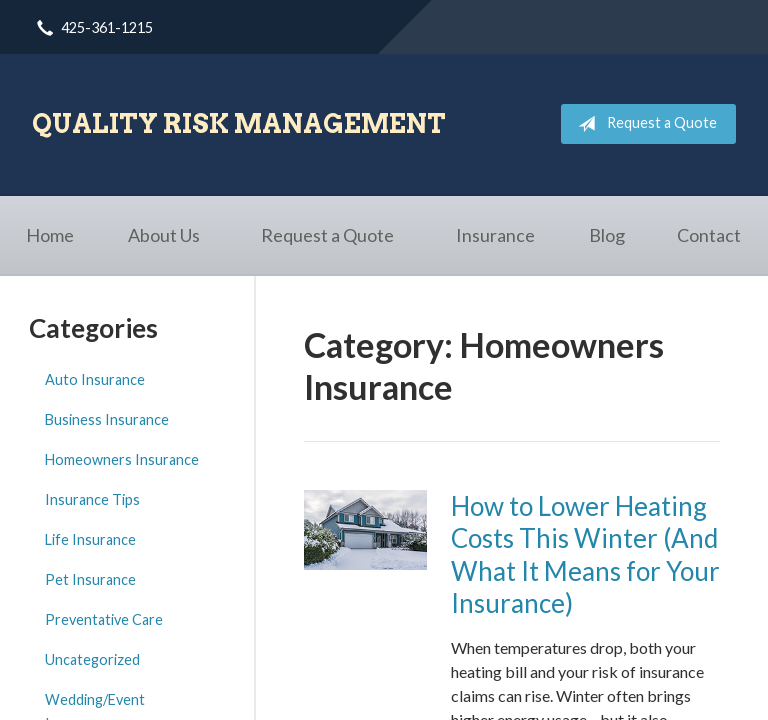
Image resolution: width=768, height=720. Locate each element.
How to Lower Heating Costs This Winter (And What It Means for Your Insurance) (585, 555)
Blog (607, 235)
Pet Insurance (90, 579)
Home (50, 235)
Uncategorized (92, 659)
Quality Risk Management (239, 123)
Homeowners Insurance (122, 459)
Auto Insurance (95, 379)
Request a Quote (643, 124)
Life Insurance (90, 539)
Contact (709, 235)
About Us (164, 235)
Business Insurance (107, 419)
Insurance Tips (92, 499)
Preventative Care (104, 619)
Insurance (495, 235)
